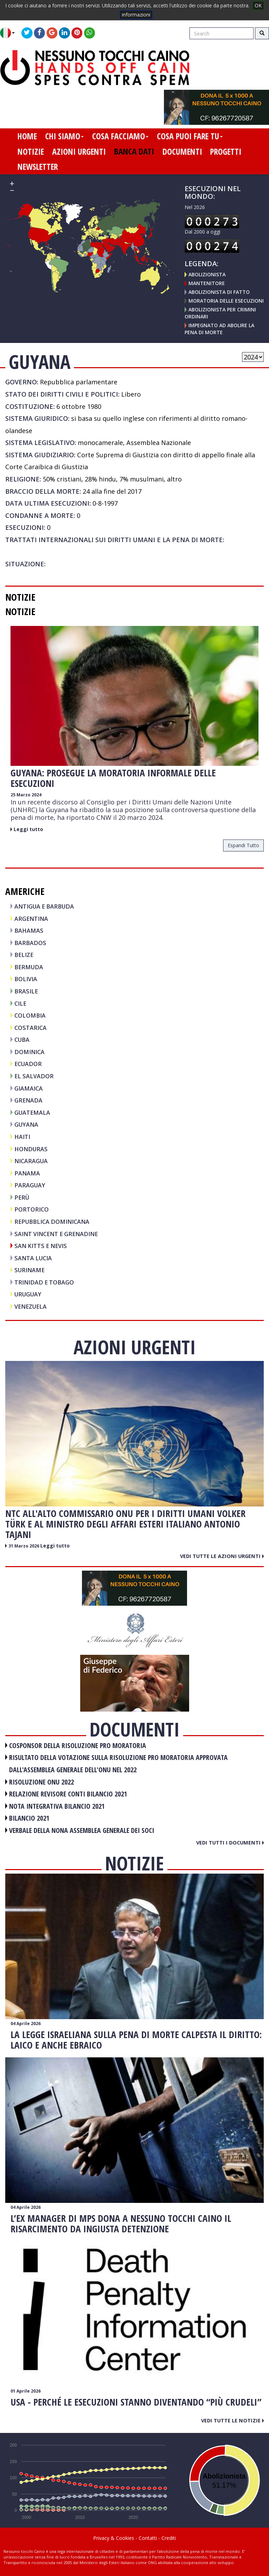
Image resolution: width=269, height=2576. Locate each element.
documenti (182, 151)
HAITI (22, 1137)
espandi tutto (243, 845)
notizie (31, 151)
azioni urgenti (79, 151)
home (27, 136)
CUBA (21, 1040)
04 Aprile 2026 (26, 2024)
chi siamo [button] (64, 136)
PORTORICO (31, 1209)
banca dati (134, 151)
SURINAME (29, 1270)
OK (258, 5)
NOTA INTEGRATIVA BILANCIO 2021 (57, 1806)
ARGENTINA (31, 919)
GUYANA (26, 1124)
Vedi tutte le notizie (232, 2420)
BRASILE (26, 991)
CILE (20, 1003)
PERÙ (21, 1197)
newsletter (38, 166)
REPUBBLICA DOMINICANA (51, 1222)
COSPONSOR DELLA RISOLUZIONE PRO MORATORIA (77, 1745)
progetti (225, 151)
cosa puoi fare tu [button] (190, 136)
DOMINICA (29, 1052)
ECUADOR (28, 1064)
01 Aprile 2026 (26, 2391)
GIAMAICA (28, 1088)
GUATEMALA (32, 1112)
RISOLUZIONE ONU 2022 (41, 1782)
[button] (10, 33)
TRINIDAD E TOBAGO (44, 1282)
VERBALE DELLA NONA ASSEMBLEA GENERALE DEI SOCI (81, 1830)
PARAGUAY (29, 1185)
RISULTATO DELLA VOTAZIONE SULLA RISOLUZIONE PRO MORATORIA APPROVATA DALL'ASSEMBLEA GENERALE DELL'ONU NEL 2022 (118, 1763)
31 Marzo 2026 (24, 1546)
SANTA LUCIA (33, 1258)
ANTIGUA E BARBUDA (44, 906)
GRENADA (28, 1100)
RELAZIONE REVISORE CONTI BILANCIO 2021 (68, 1794)
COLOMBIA (30, 1015)
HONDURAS (31, 1149)
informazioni (136, 14)
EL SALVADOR (34, 1076)
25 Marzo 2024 (26, 795)
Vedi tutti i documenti (230, 1842)
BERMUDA (28, 967)
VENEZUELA (30, 1306)
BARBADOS (30, 943)
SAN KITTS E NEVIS (40, 1246)
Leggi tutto (28, 829)
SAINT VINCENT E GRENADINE (56, 1234)
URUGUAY (27, 1294)
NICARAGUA (31, 1161)
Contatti (148, 2538)
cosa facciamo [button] (120, 136)
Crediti (168, 2538)
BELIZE (23, 955)
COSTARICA (30, 1028)
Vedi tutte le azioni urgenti (222, 1555)
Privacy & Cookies (113, 2538)
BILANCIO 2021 (29, 1818)
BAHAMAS (28, 930)
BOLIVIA (25, 979)
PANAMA (27, 1173)
